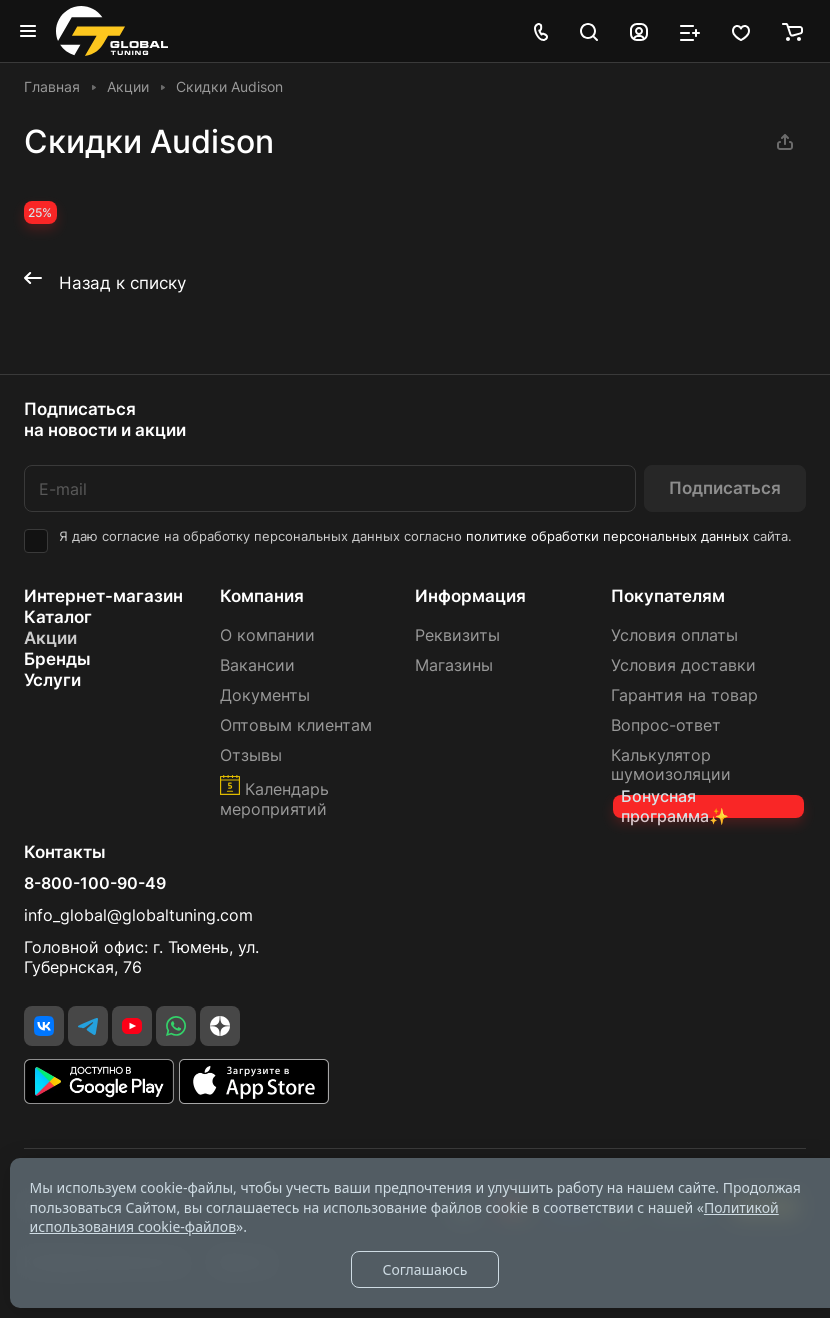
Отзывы (251, 755)
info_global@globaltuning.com (138, 915)
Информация (470, 596)
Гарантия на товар (684, 695)
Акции (50, 638)
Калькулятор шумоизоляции (671, 765)
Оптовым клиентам (296, 725)
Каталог (58, 617)
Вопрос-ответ (666, 725)
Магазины (454, 665)
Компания (262, 596)
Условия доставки (683, 665)
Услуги (52, 680)
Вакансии (257, 665)
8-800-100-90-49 (95, 884)
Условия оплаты (674, 635)
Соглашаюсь (424, 1269)
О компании (267, 635)
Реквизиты (457, 635)
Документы (265, 695)
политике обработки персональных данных (607, 536)
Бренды (57, 659)
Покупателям (668, 596)
